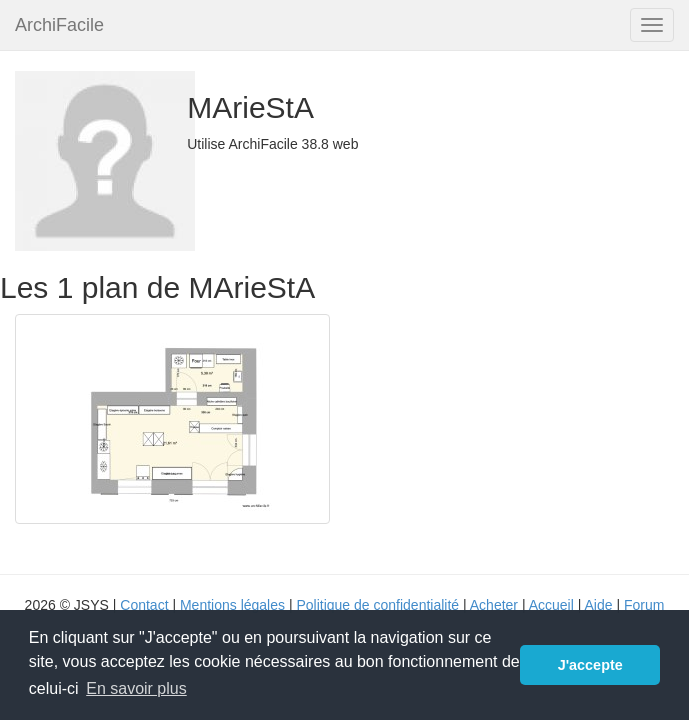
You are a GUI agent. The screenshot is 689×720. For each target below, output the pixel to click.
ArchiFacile (59, 25)
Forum (644, 605)
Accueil (551, 605)
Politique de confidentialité (377, 605)
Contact (144, 605)
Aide (598, 605)
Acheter (494, 605)
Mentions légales (232, 605)
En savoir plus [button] (136, 688)
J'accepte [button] (590, 665)
